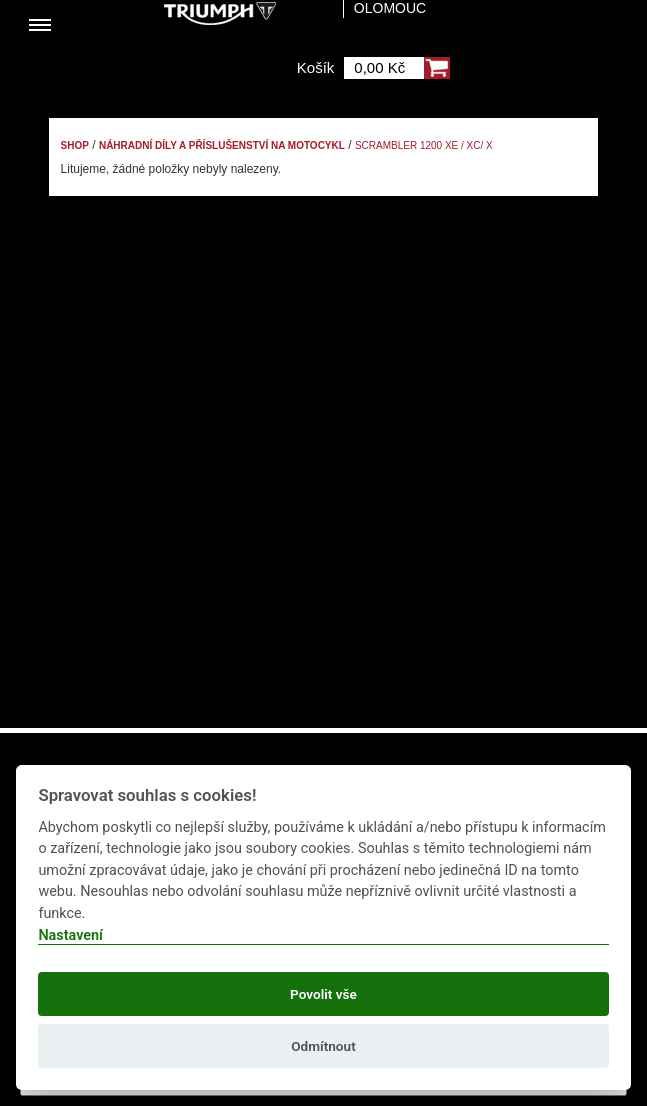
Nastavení (70, 935)
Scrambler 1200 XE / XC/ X (424, 145)
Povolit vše (323, 994)
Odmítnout (323, 1046)
